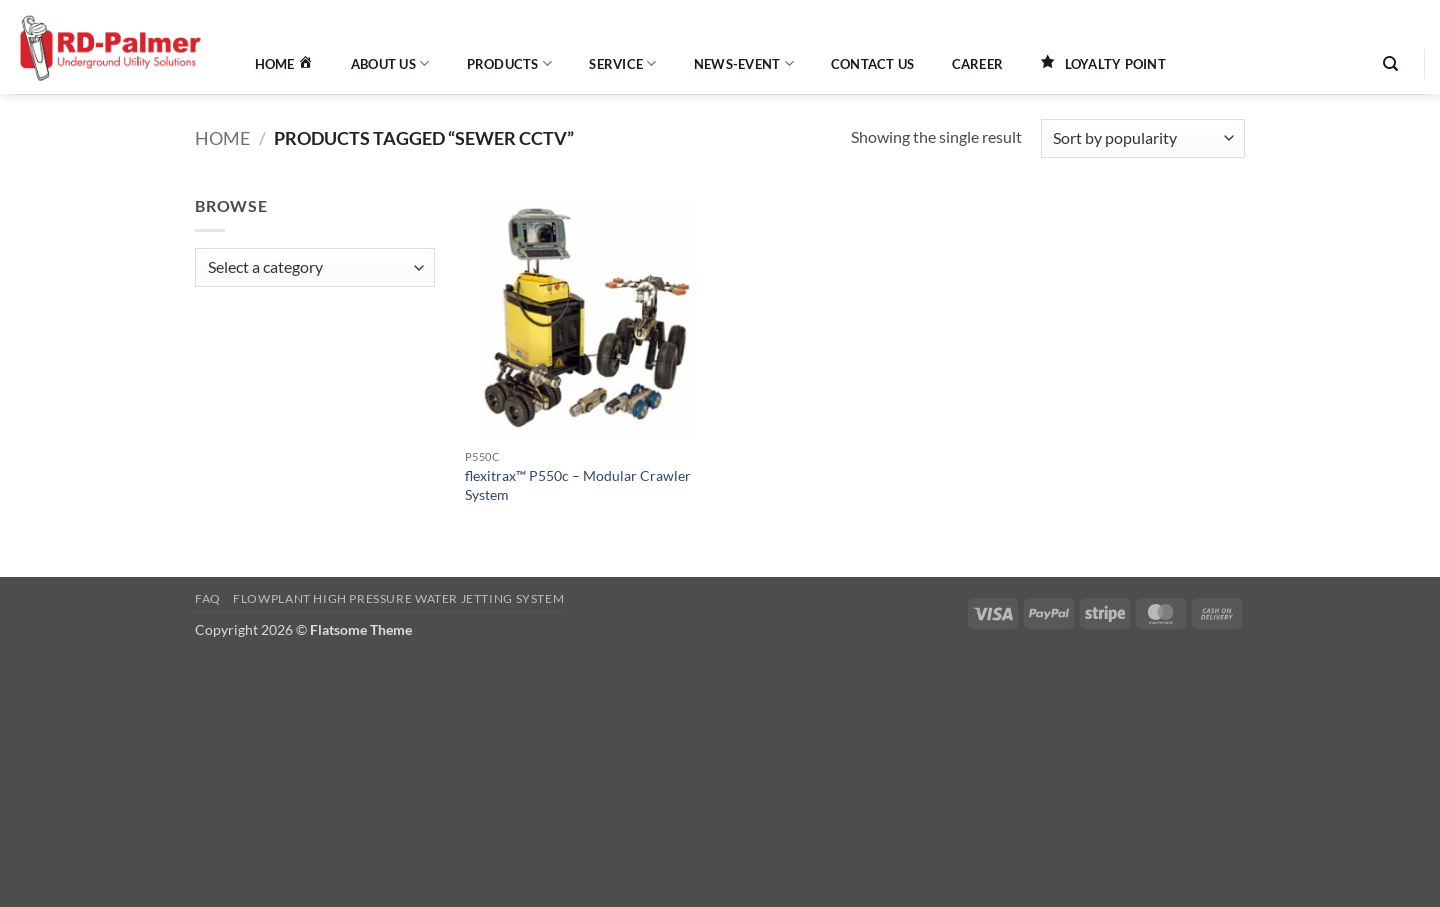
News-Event (744, 63)
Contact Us (873, 64)
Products (510, 63)
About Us (390, 63)
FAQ (208, 598)
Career (978, 64)
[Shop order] (1143, 138)
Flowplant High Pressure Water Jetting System (398, 598)
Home (222, 138)
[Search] (1390, 64)
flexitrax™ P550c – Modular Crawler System (578, 485)
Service (622, 63)
